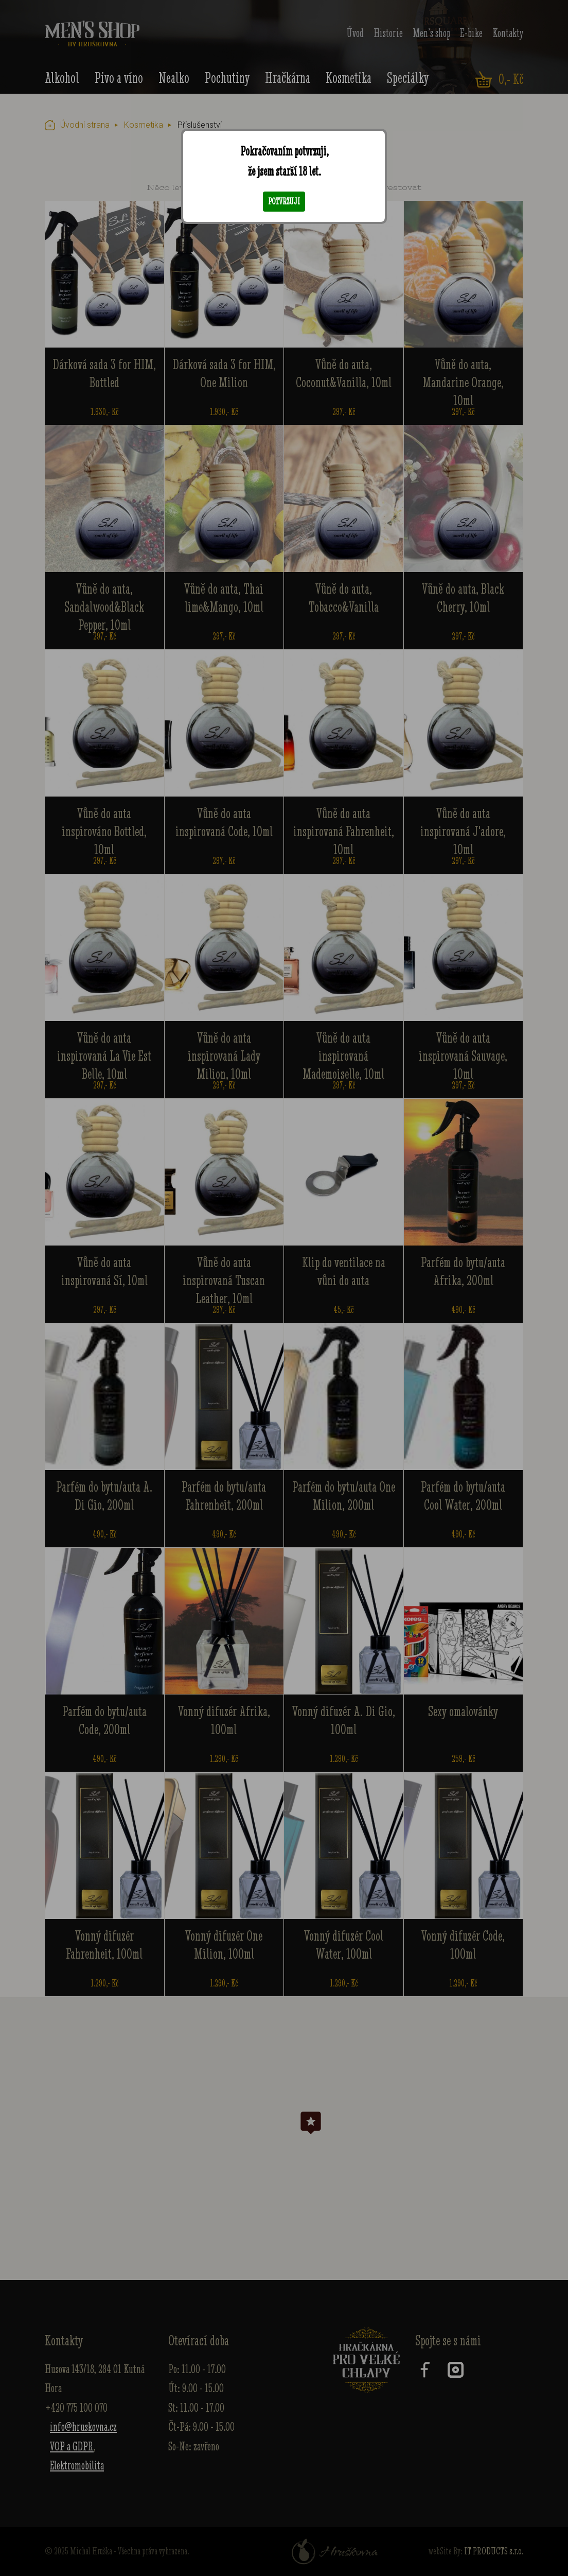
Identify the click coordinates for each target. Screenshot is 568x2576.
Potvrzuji (284, 201)
